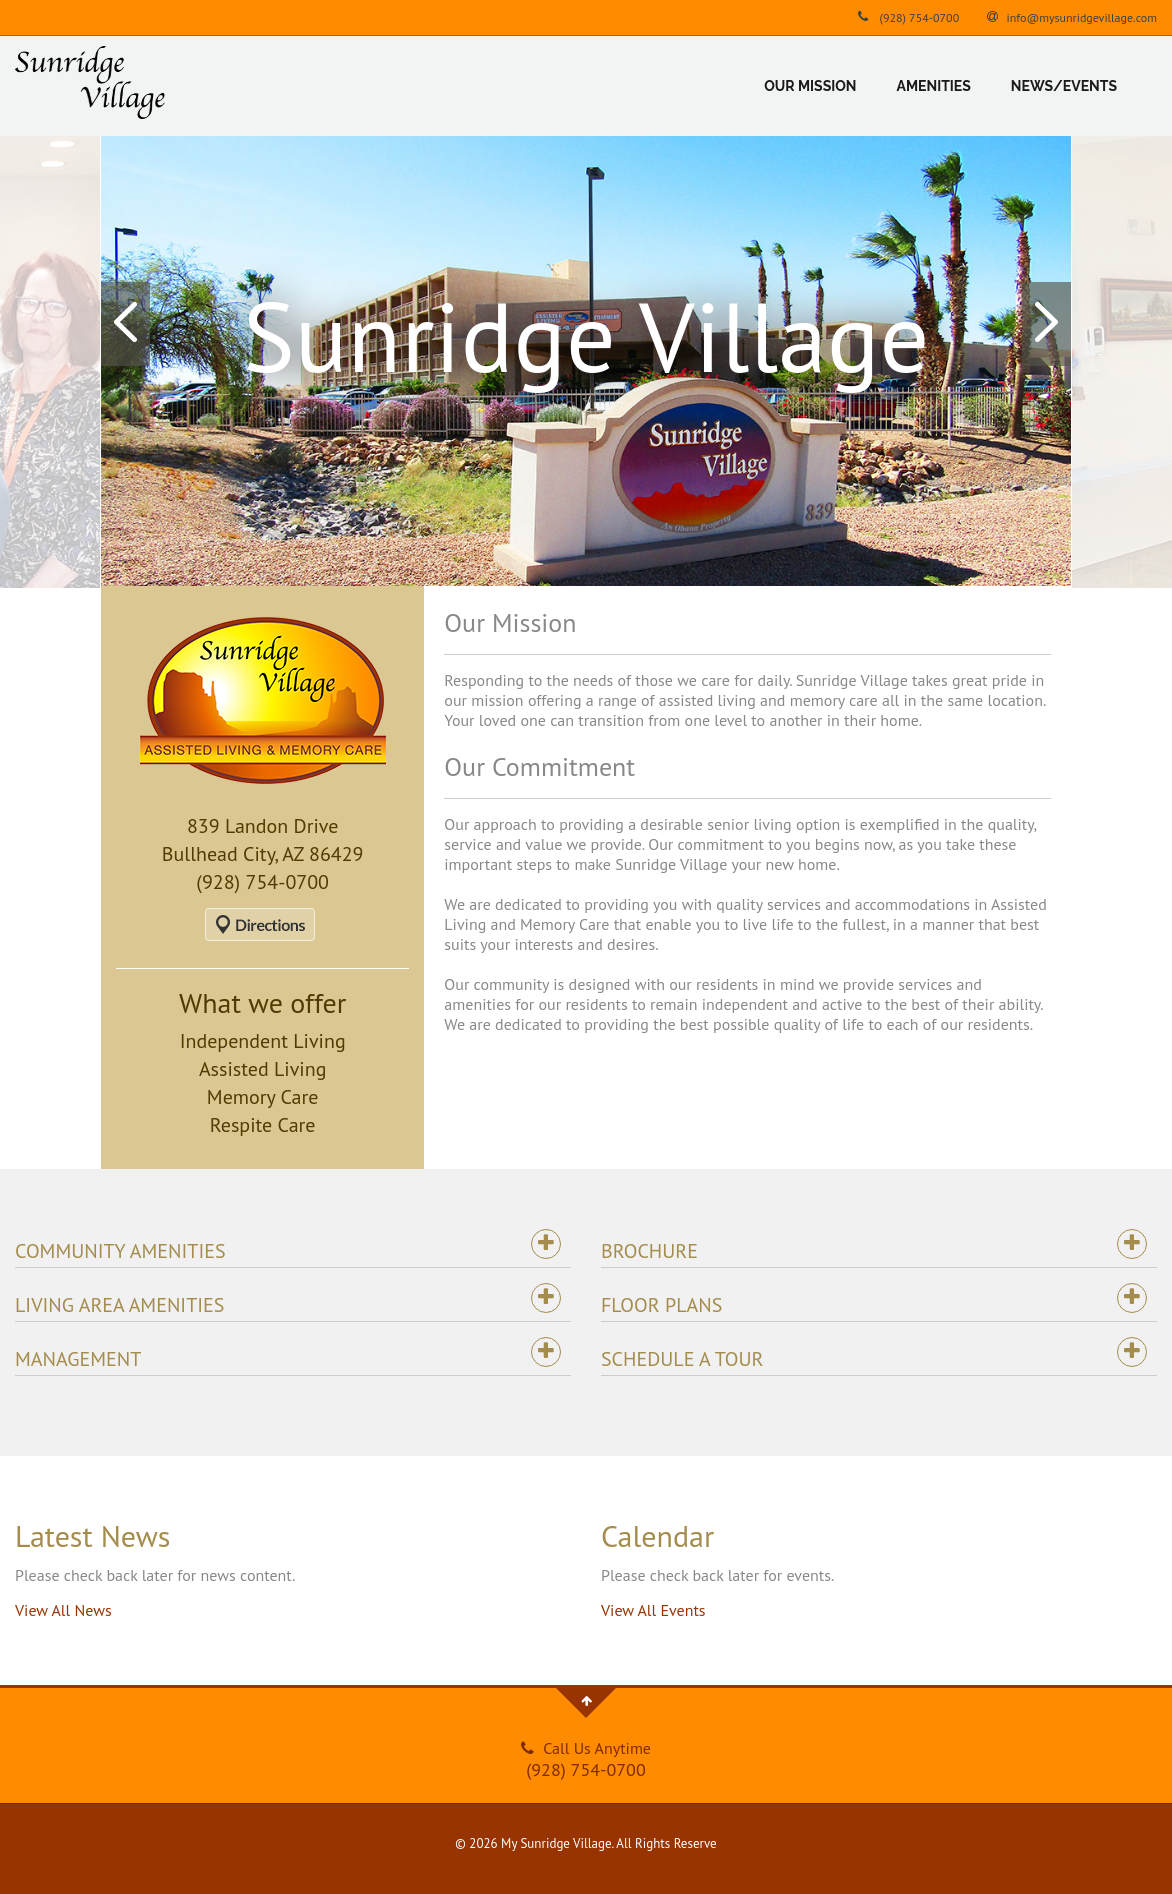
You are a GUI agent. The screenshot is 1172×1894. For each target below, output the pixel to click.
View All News (63, 1610)
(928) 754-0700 (906, 17)
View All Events (653, 1610)
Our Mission (810, 86)
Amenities (934, 86)
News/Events (1064, 86)
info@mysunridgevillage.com (1070, 17)
